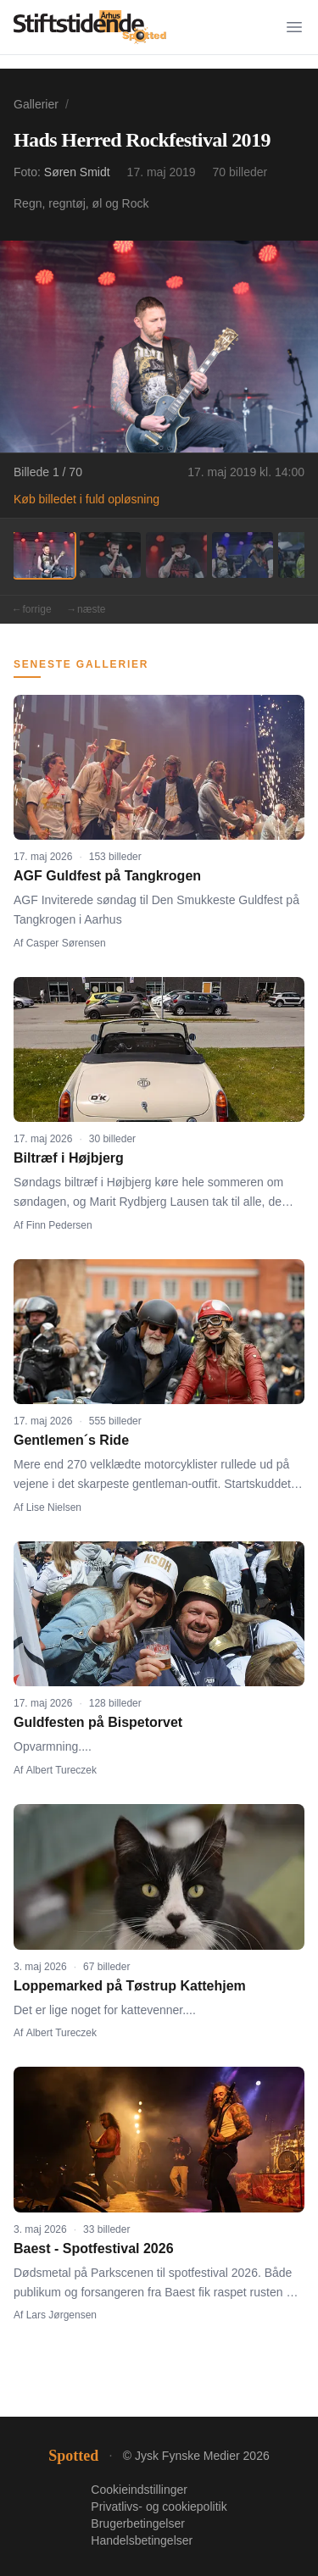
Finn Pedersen (59, 1225)
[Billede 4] (242, 555)
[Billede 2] (110, 555)
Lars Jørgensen (61, 2315)
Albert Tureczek (61, 1770)
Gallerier (36, 104)
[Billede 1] (44, 555)
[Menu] (294, 27)
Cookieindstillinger (139, 2489)
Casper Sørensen (66, 943)
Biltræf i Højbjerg (69, 1158)
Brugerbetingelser (138, 2523)
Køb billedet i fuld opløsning (86, 499)
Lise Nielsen (53, 1507)
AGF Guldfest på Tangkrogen (107, 876)
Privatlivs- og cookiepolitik (158, 2506)
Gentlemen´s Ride (71, 1440)
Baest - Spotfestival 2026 (94, 2248)
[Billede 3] (176, 555)
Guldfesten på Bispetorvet (98, 1722)
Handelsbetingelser (141, 2540)
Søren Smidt (77, 172)
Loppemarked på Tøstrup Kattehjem (130, 1986)
